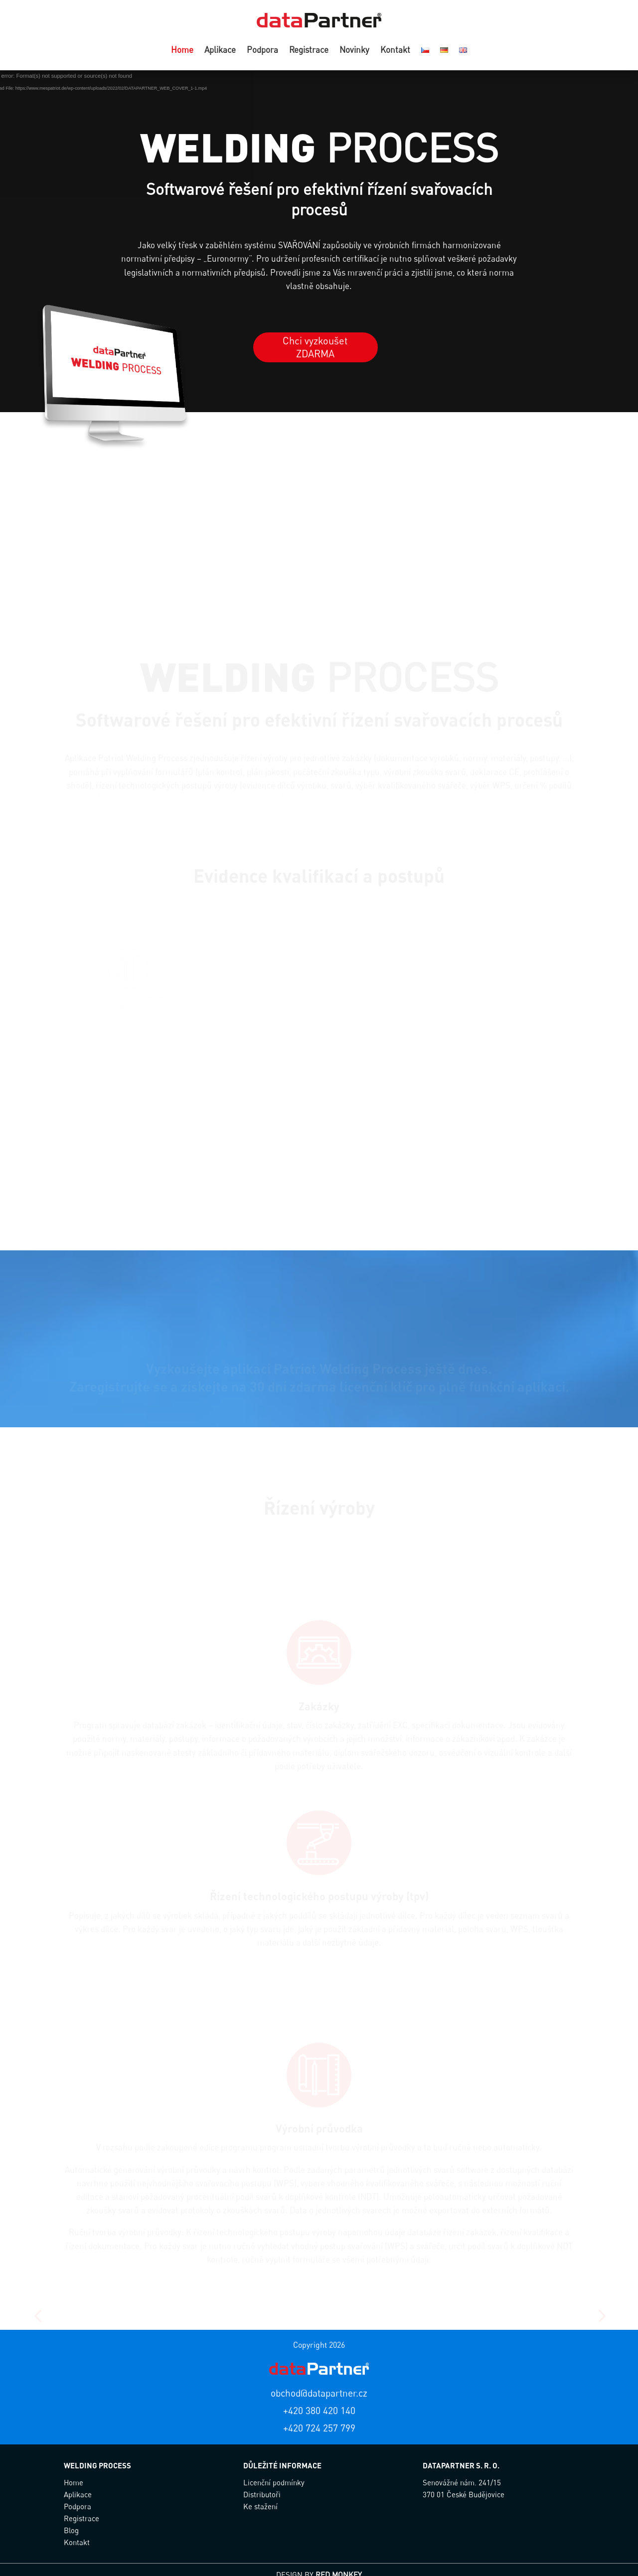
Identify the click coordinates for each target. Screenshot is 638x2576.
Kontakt (395, 50)
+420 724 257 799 (319, 2427)
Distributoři (262, 2494)
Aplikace (220, 50)
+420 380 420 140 (319, 2410)
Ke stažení (260, 2506)
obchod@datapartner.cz (319, 2393)
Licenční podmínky (274, 2482)
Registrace (308, 50)
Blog (71, 2530)
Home (182, 50)
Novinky (354, 50)
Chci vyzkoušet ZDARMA (315, 347)
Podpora (262, 50)
